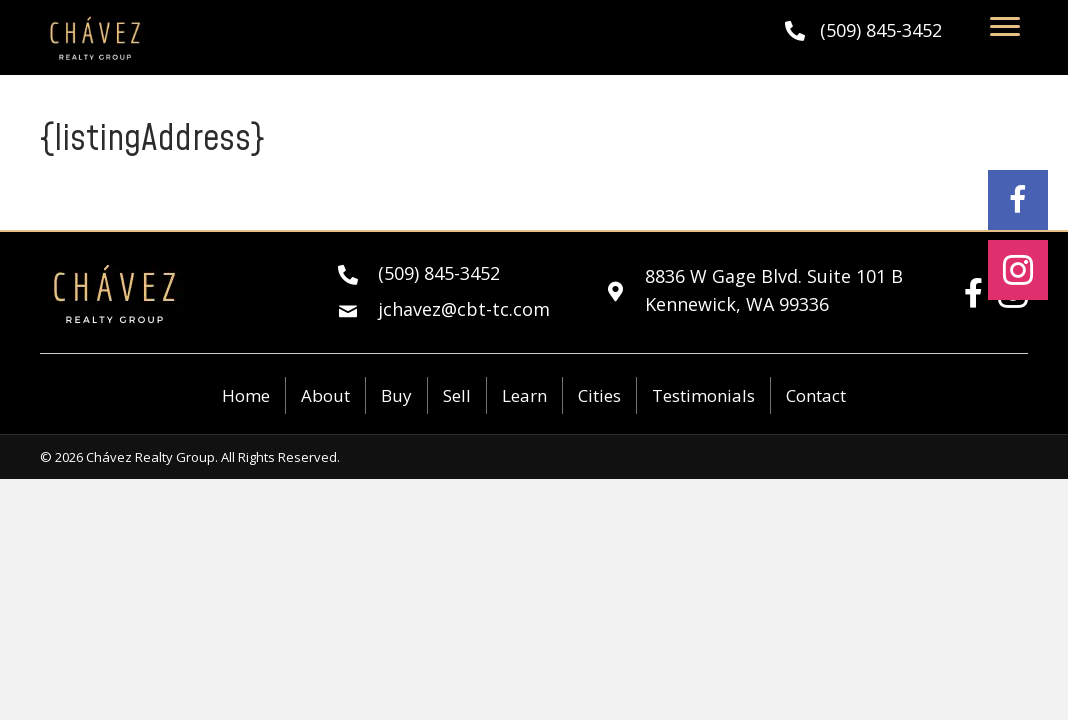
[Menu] (1005, 27)
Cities (599, 395)
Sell (457, 395)
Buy (396, 395)
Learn (524, 395)
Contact (816, 395)
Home (246, 395)
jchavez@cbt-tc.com (464, 309)
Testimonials (703, 395)
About (325, 395)
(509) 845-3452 (881, 30)
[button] (1018, 200)
